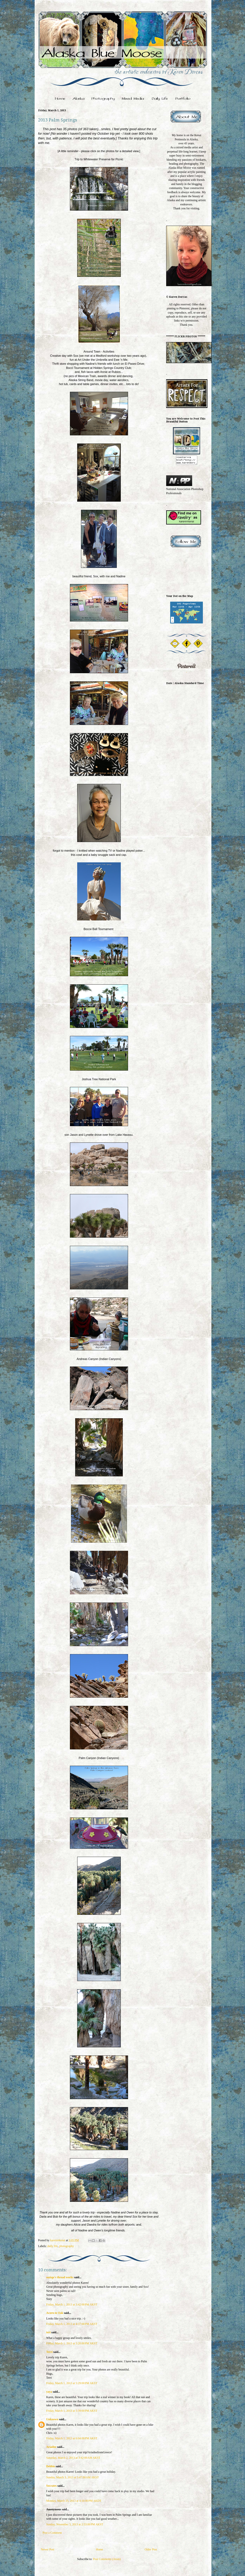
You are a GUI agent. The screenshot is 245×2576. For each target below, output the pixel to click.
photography (66, 2246)
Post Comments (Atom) (107, 2559)
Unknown (52, 2419)
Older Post (151, 2549)
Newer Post (47, 2549)
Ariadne (51, 2446)
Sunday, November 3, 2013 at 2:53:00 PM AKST (74, 2524)
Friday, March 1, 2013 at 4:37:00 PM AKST (71, 2323)
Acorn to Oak (54, 2312)
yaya (49, 2391)
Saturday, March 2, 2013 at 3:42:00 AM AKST (73, 2457)
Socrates (51, 2485)
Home (99, 2549)
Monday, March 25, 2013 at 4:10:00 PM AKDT (73, 2500)
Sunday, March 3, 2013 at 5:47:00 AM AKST (72, 2477)
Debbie (50, 2466)
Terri (49, 2351)
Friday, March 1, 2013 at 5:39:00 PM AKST (71, 2410)
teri (48, 2332)
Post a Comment (52, 2532)
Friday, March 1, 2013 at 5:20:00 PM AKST (71, 2343)
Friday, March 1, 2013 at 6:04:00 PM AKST (71, 2438)
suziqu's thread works (60, 2277)
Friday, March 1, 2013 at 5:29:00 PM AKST (71, 2383)
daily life (52, 2246)
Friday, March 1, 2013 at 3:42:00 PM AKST (71, 2304)
